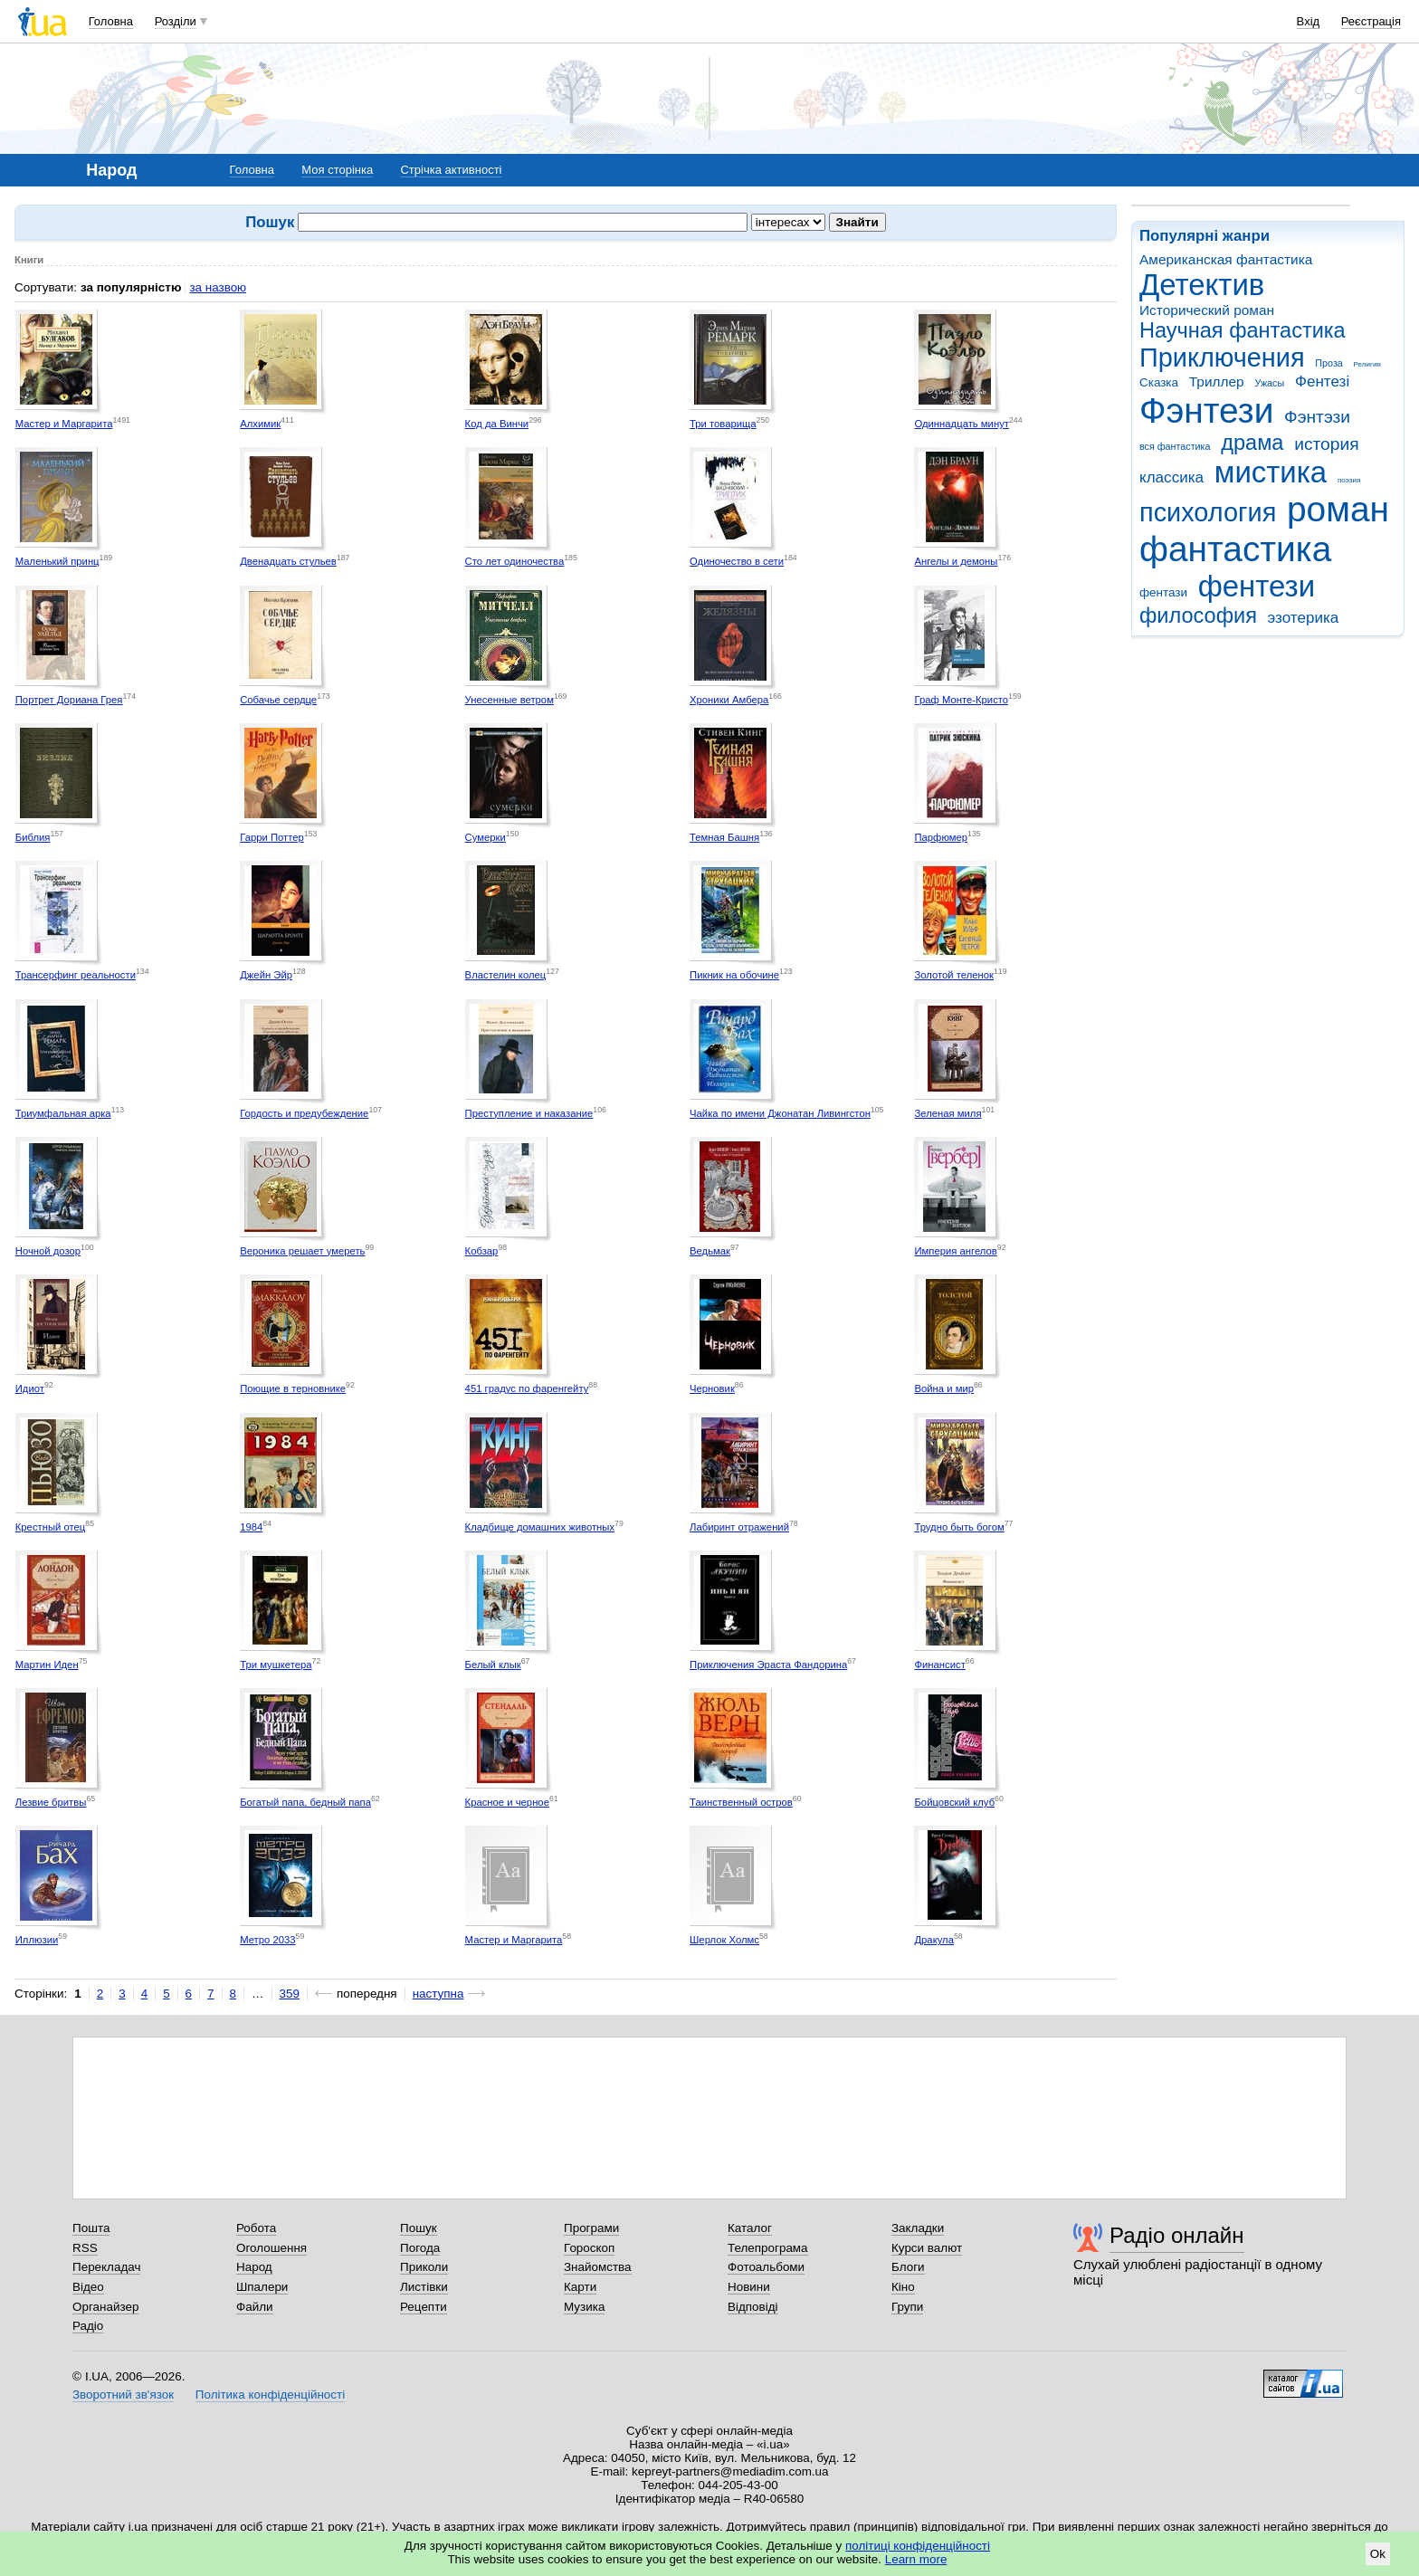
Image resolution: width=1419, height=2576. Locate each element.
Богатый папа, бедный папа (305, 1802)
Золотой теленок (954, 974)
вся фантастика (1175, 446)
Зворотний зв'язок (123, 2394)
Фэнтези (1206, 410)
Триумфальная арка (63, 1113)
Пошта (91, 2228)
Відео (88, 2287)
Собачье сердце (278, 699)
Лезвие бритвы (51, 1802)
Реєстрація (1371, 21)
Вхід (1308, 21)
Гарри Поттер (272, 837)
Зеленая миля (947, 1113)
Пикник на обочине (734, 974)
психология (1207, 512)
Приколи (424, 2267)
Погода (420, 2248)
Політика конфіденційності (270, 2394)
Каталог (750, 2228)
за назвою (217, 287)
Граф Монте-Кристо (961, 699)
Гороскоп (589, 2248)
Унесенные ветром (509, 699)
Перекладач (106, 2267)
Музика (584, 2307)
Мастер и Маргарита (64, 423)
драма (1252, 442)
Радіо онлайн (1176, 2235)
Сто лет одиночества (515, 561)
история (1326, 443)
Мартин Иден (47, 1664)
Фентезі (1322, 381)
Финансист (939, 1664)
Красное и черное (507, 1802)
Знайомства (598, 2267)
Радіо (87, 2326)
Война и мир (944, 1388)
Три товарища (723, 423)
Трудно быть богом (959, 1527)
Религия (1367, 364)
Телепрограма (768, 2248)
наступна (438, 1993)
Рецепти (423, 2307)
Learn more (916, 2559)
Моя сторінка (337, 170)
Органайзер (105, 2307)
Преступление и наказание (529, 1113)
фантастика (1235, 549)
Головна (111, 21)
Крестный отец (50, 1527)
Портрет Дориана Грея (69, 699)
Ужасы (1269, 382)
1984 (251, 1527)
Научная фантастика (1242, 330)
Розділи (175, 21)
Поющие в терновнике (293, 1388)
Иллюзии (37, 1939)
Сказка (1158, 382)
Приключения (1222, 357)
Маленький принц (57, 561)
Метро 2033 (267, 1939)
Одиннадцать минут (961, 423)
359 (290, 1993)
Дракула (934, 1939)
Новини (749, 2287)
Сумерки (485, 837)
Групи (907, 2307)
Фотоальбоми (766, 2267)
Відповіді (753, 2307)
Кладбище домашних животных (539, 1527)
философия (1198, 615)
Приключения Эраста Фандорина (768, 1664)
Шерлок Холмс (724, 1939)
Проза (1328, 363)
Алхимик (260, 423)
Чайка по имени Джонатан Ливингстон (780, 1113)
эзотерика (1303, 617)
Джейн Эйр (266, 974)
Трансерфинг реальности (75, 974)
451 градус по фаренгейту (527, 1388)
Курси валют (926, 2248)
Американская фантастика (1225, 259)
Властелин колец (506, 974)
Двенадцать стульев (288, 561)
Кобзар (482, 1250)
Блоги (908, 2267)
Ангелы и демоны (955, 561)
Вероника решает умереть (302, 1250)
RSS (85, 2248)
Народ (254, 2267)
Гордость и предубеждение (304, 1113)
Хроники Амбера (729, 699)
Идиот (29, 1388)
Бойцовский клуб (954, 1802)
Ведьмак (710, 1250)
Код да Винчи (497, 423)
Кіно (903, 2287)
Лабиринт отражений (739, 1527)
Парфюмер (940, 837)
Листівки (424, 2287)
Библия (33, 837)
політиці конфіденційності (917, 2545)
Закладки (917, 2228)
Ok (1378, 2554)
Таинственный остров (741, 1802)
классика (1171, 477)
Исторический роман (1206, 310)
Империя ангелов (955, 1250)
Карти (580, 2287)
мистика (1270, 472)
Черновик (712, 1388)
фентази (1163, 592)
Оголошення (271, 2248)
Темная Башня (724, 837)
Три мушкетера (275, 1664)
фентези (1256, 586)
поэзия (1349, 480)
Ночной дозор (48, 1250)
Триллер (1216, 381)
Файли (254, 2307)
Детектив (1201, 284)
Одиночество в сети (737, 561)
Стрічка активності (450, 170)
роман (1338, 509)
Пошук (418, 2228)
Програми (591, 2228)
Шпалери (262, 2287)
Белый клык (493, 1664)
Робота (256, 2228)
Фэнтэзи (1317, 416)
